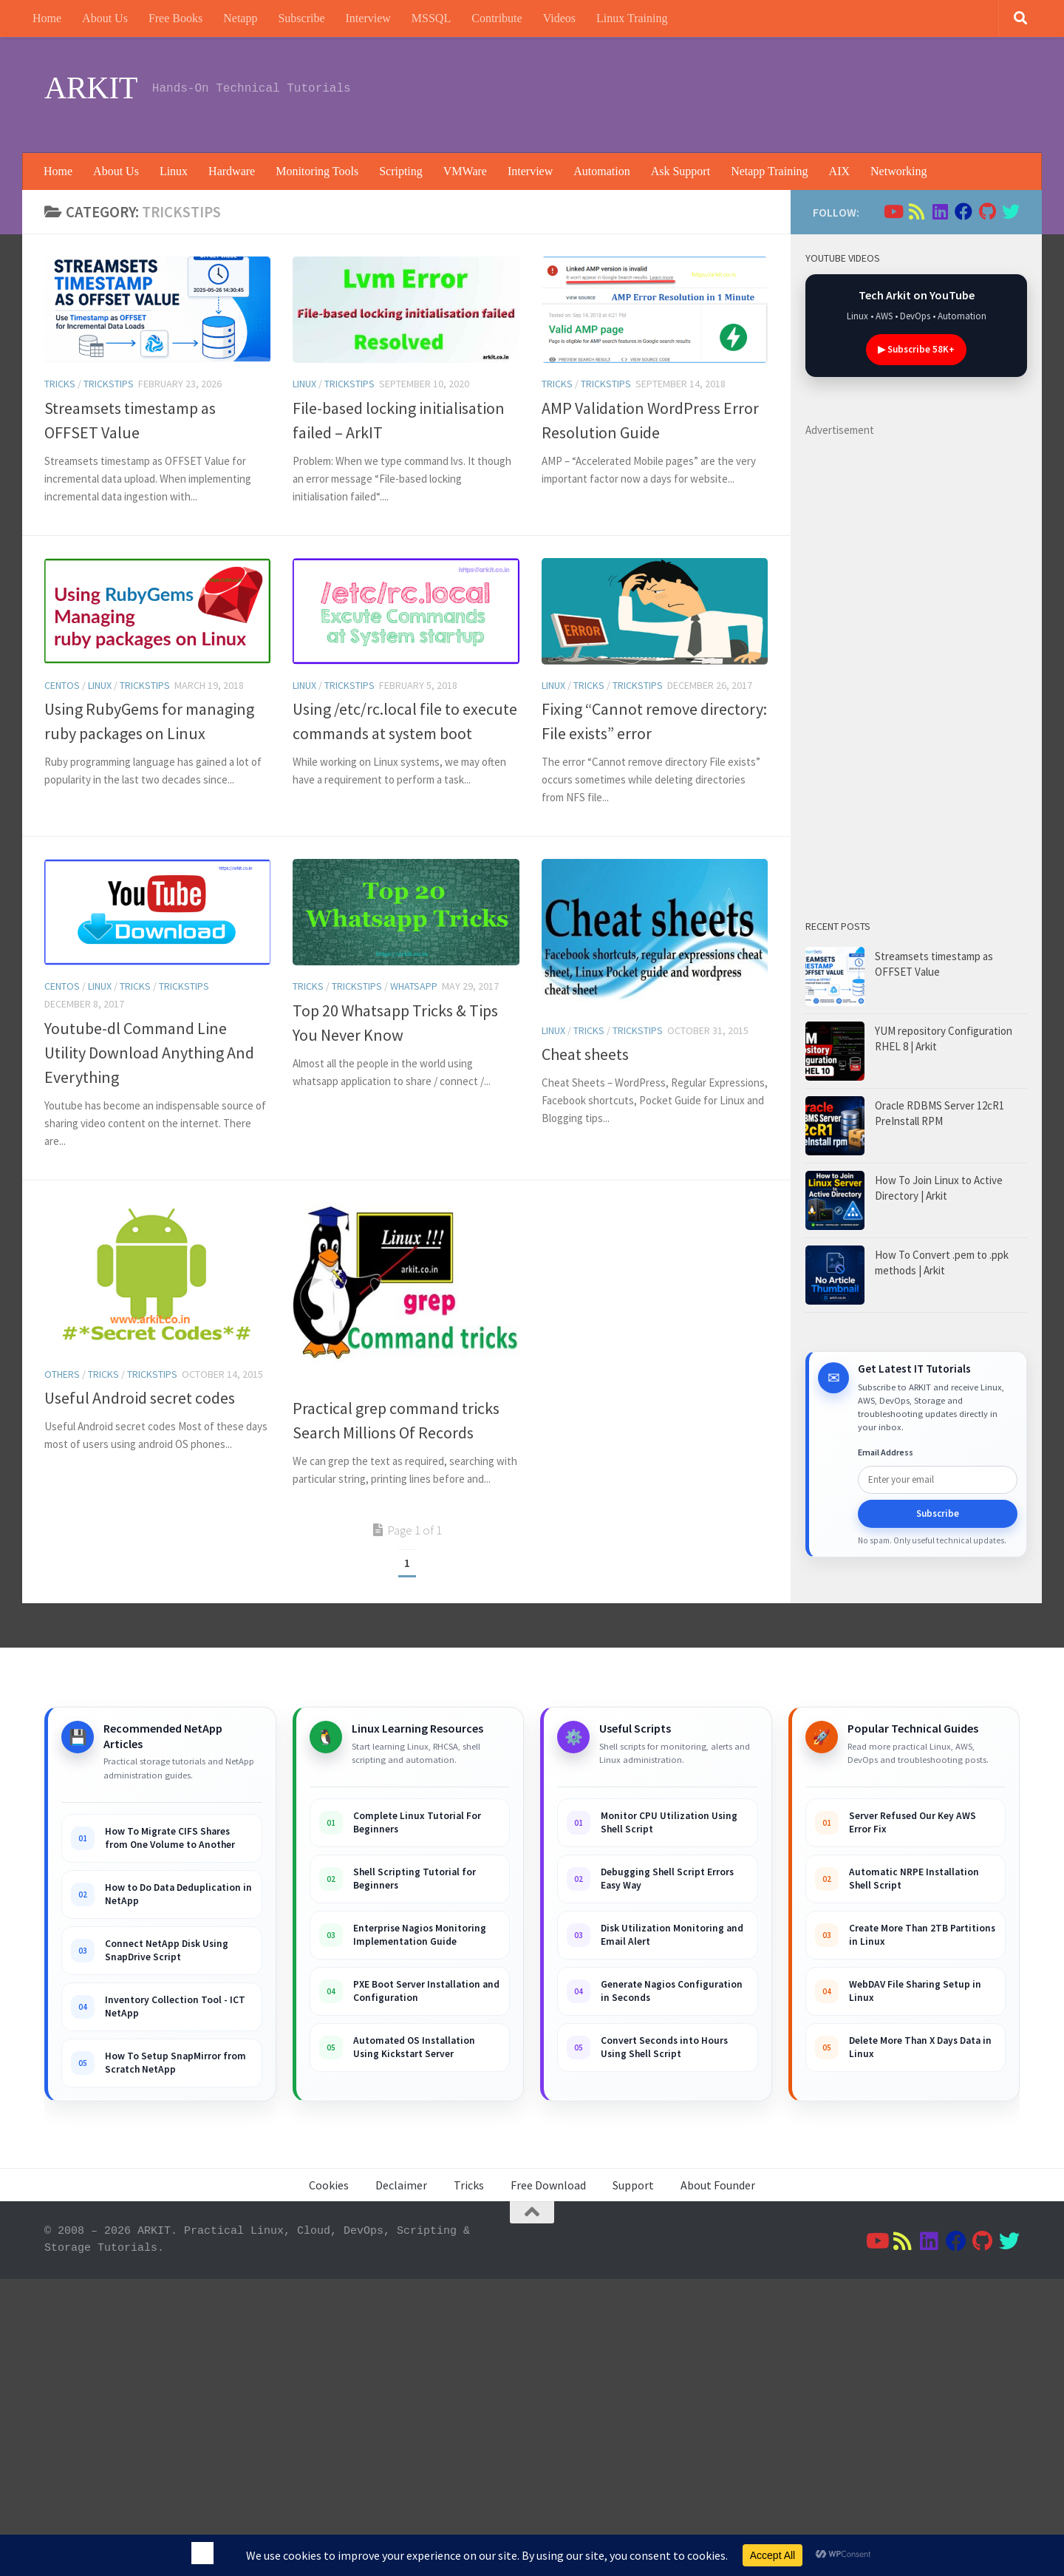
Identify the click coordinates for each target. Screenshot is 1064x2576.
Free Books (175, 18)
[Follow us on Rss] (916, 211)
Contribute (496, 18)
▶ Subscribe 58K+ (916, 349)
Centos (62, 685)
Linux (174, 171)
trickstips (108, 383)
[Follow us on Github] (987, 211)
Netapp (240, 18)
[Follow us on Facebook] (963, 211)
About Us (105, 18)
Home (47, 18)
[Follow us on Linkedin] (940, 211)
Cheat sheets (585, 1054)
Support (633, 2185)
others (62, 1374)
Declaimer (401, 2185)
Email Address (885, 1452)
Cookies (329, 2185)
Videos (559, 18)
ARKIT (90, 88)
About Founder (718, 2185)
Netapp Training (769, 171)
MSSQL (431, 18)
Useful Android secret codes (139, 1397)
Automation (601, 171)
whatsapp (413, 986)
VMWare (465, 171)
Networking (898, 171)
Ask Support (680, 171)
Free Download (548, 2185)
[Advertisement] (751, 92)
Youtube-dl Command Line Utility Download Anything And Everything (149, 1052)
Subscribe (301, 18)
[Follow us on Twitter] (1011, 211)
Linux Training (631, 18)
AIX (839, 171)
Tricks (59, 383)
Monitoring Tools (317, 171)
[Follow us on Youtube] (892, 211)
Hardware (231, 171)
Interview (368, 18)
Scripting (401, 171)
